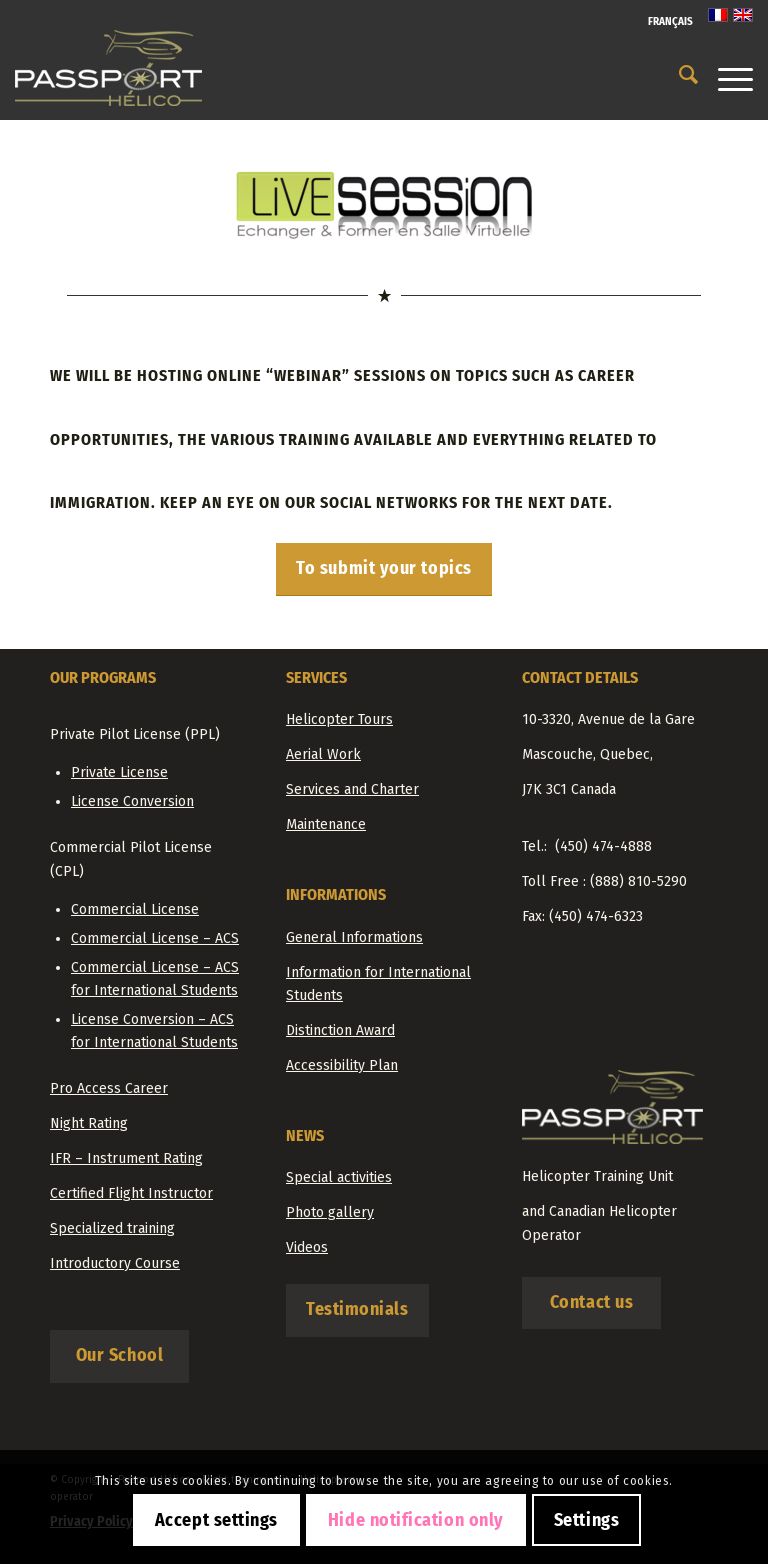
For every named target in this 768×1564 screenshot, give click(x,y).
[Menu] (725, 75)
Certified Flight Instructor (131, 1193)
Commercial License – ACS (155, 938)
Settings (586, 1520)
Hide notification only (416, 1520)
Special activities (339, 1177)
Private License (119, 772)
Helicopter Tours (339, 719)
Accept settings (216, 1520)
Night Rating (89, 1123)
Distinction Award (340, 1030)
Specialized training (112, 1228)
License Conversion (132, 801)
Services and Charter (352, 789)
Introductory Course (115, 1263)
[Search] (678, 75)
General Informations (354, 937)
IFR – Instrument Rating (126, 1158)
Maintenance (326, 824)
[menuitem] (665, 22)
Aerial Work (323, 754)
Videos (307, 1247)
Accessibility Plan (342, 1065)
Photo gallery (330, 1212)
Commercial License (135, 909)
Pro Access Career (109, 1088)
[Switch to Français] (670, 22)
